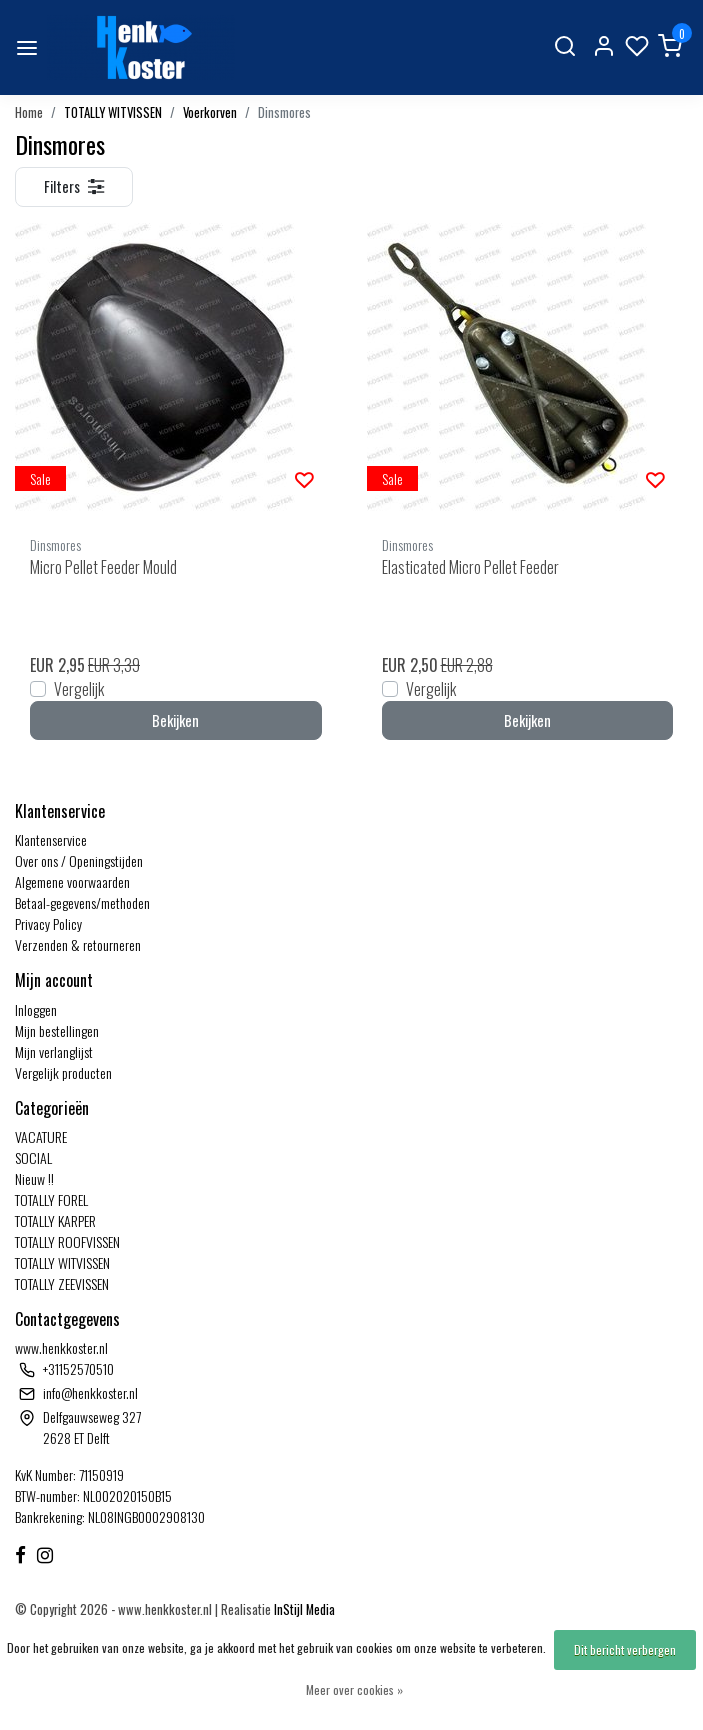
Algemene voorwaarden (72, 881)
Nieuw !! (34, 1178)
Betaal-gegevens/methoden (82, 902)
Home (29, 112)
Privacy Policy (48, 923)
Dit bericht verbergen (625, 1649)
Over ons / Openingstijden (79, 860)
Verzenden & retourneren (78, 944)
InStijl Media (303, 1609)
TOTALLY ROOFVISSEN (67, 1241)
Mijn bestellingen (57, 1030)
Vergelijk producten (63, 1072)
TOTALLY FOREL (51, 1199)
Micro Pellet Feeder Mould (103, 567)
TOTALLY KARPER (55, 1220)
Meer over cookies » (354, 1689)
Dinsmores (284, 112)
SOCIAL (33, 1157)
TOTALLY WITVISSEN (113, 112)
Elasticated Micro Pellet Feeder (470, 567)
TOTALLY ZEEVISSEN (62, 1283)
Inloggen (36, 1009)
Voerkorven (210, 112)
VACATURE (41, 1136)
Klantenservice (51, 839)
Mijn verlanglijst (54, 1051)
